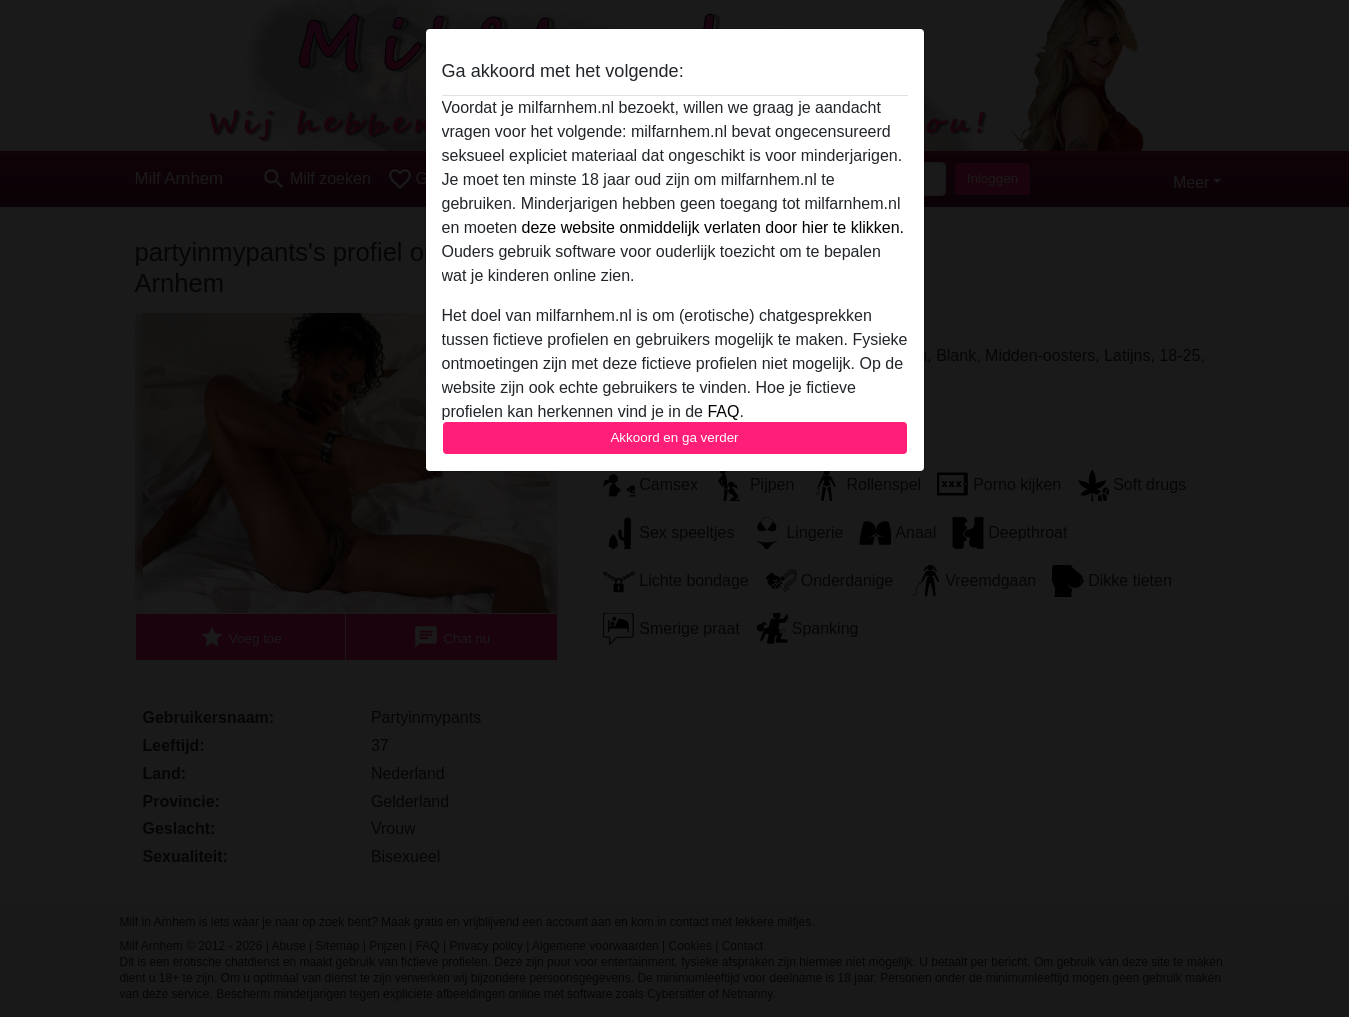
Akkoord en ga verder (674, 437)
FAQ (723, 411)
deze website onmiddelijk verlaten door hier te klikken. (713, 227)
